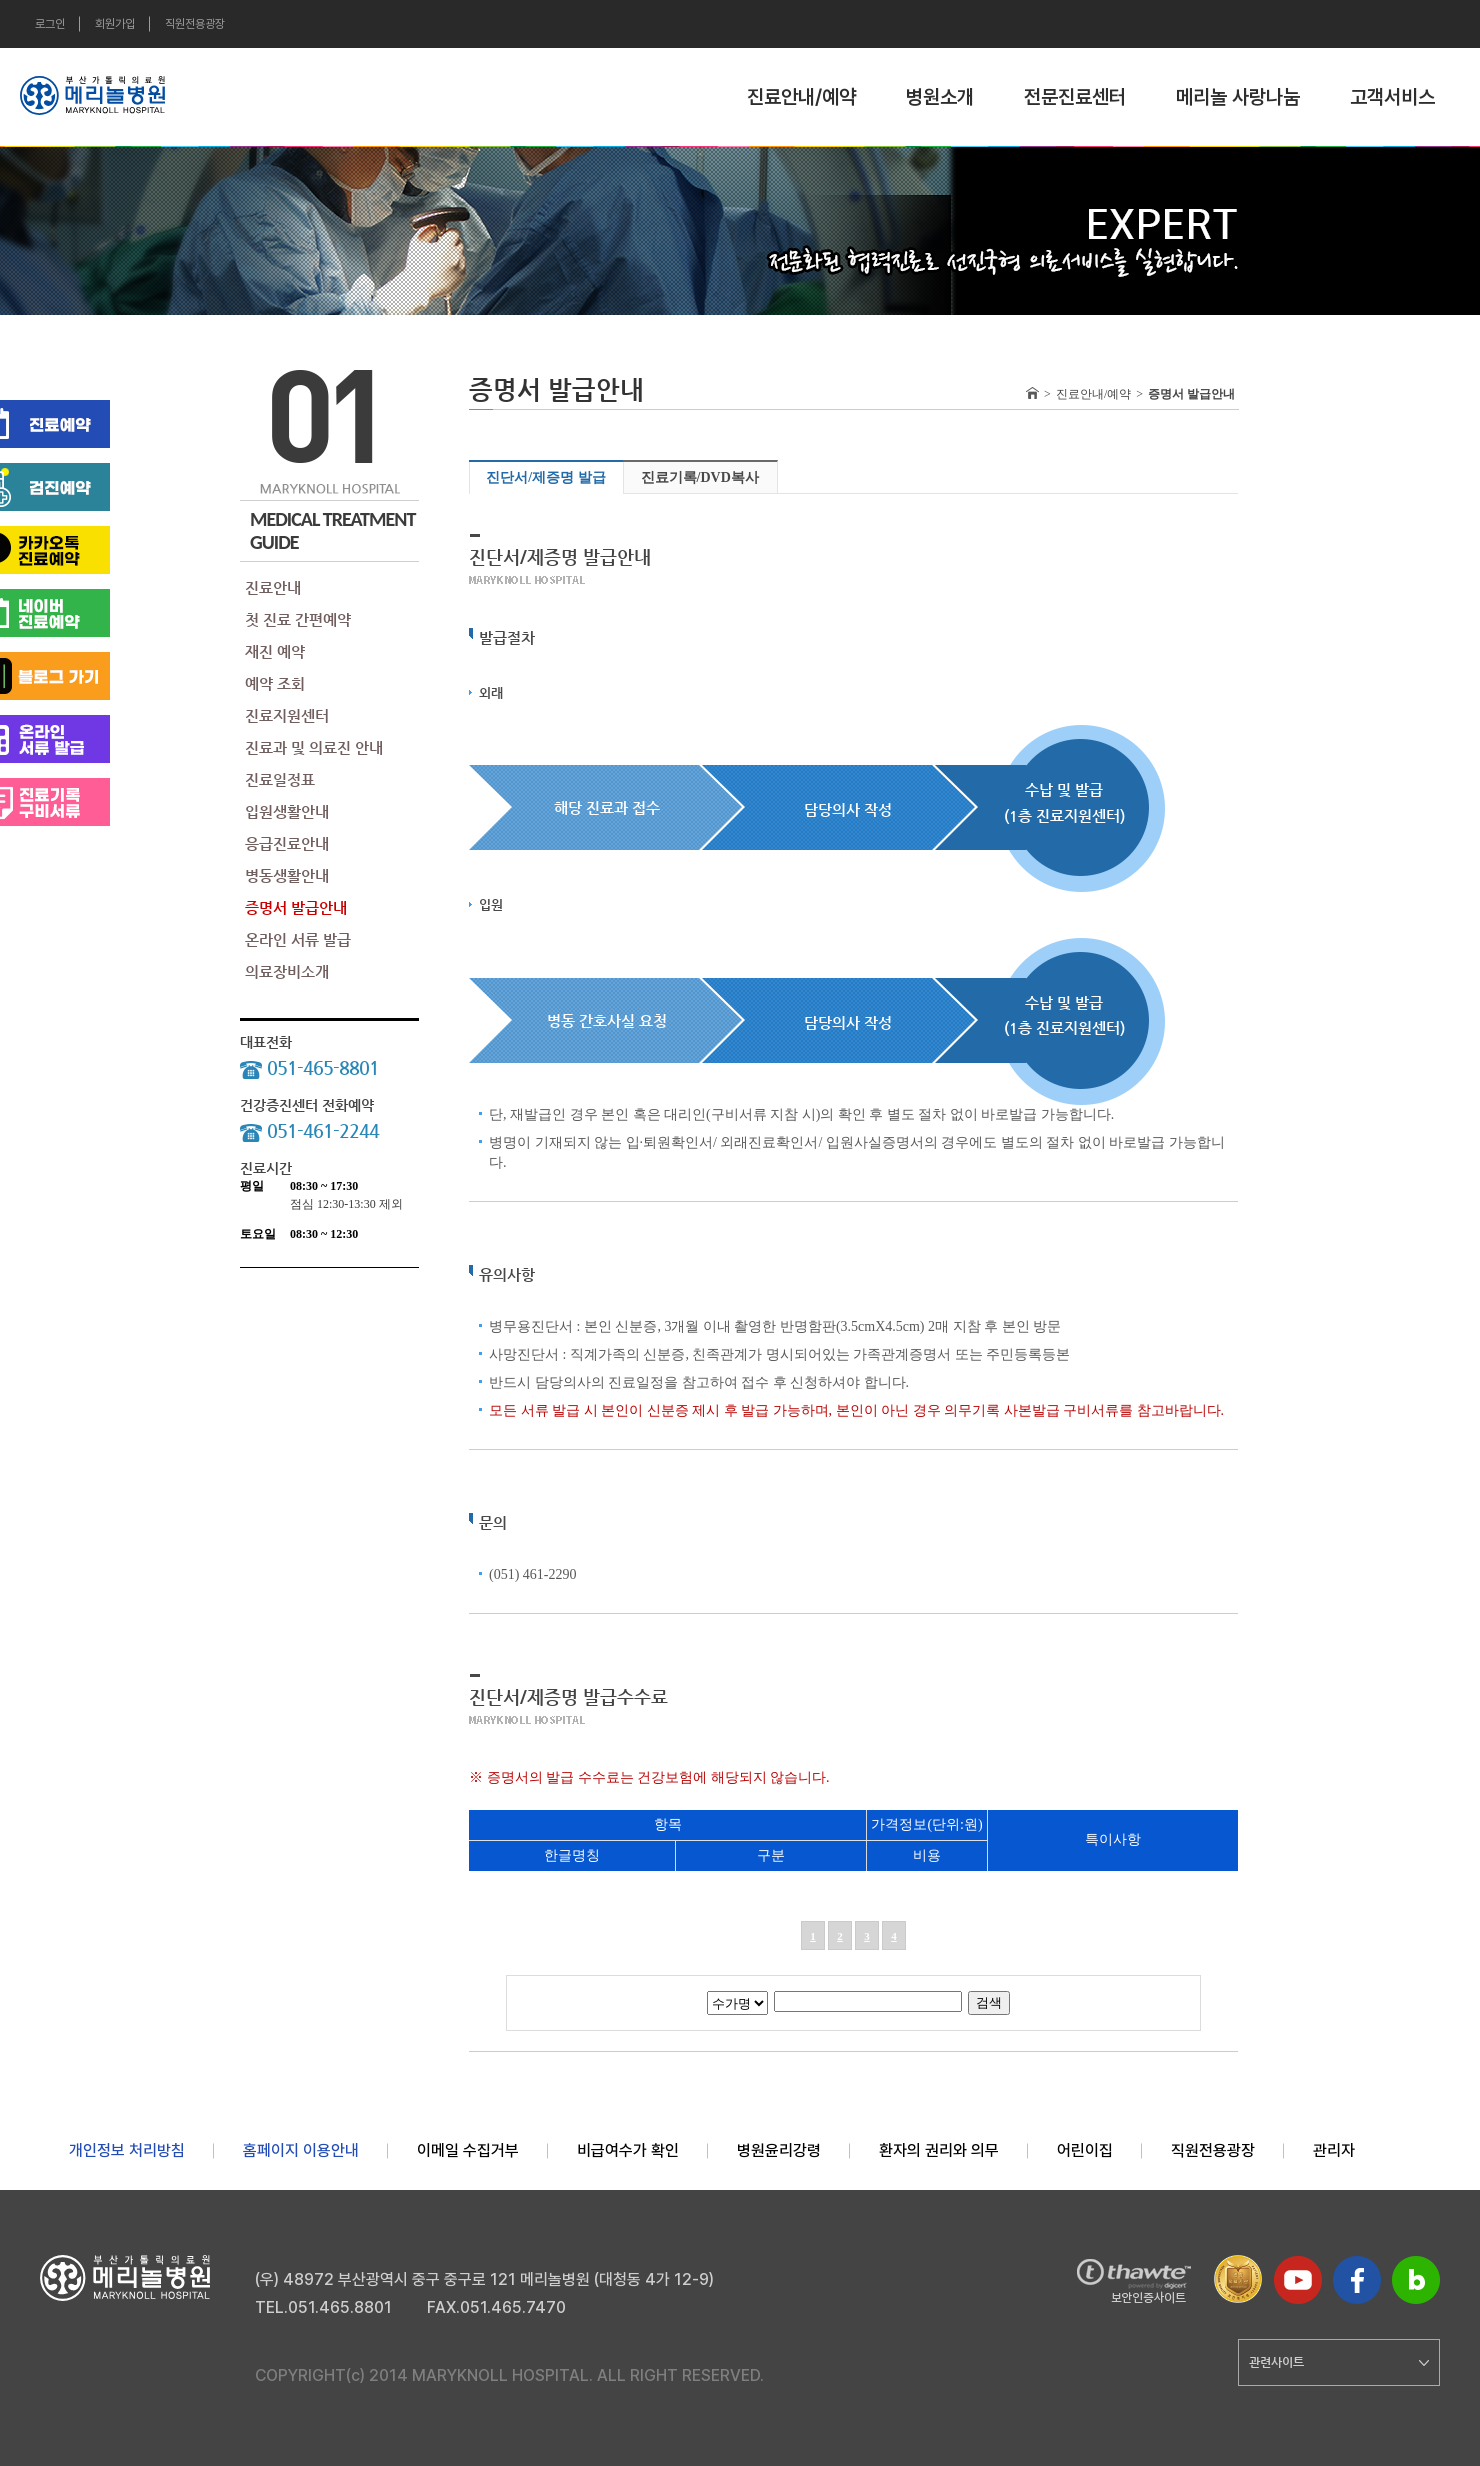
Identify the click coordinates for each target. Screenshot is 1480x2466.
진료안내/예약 (801, 97)
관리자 (1334, 2150)
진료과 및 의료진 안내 (314, 747)
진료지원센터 (287, 715)
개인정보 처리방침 (127, 2150)
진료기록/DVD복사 (700, 477)
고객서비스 (1392, 97)
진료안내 (273, 587)
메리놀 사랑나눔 (1238, 97)
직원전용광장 (195, 24)
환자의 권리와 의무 (939, 2150)
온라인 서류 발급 (298, 939)
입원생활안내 (287, 811)
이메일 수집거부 (468, 2150)
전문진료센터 (1075, 97)
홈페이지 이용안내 (301, 2150)
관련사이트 (1339, 2362)
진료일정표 (280, 779)
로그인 (50, 24)
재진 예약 (275, 651)
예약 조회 (275, 683)
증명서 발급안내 (296, 907)
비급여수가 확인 (628, 2150)
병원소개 (940, 97)
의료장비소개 (287, 971)
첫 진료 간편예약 (298, 619)
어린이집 (1085, 2150)
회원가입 (115, 24)
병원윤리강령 (779, 2150)
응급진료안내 (287, 843)
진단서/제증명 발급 (545, 477)
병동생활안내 (287, 875)
